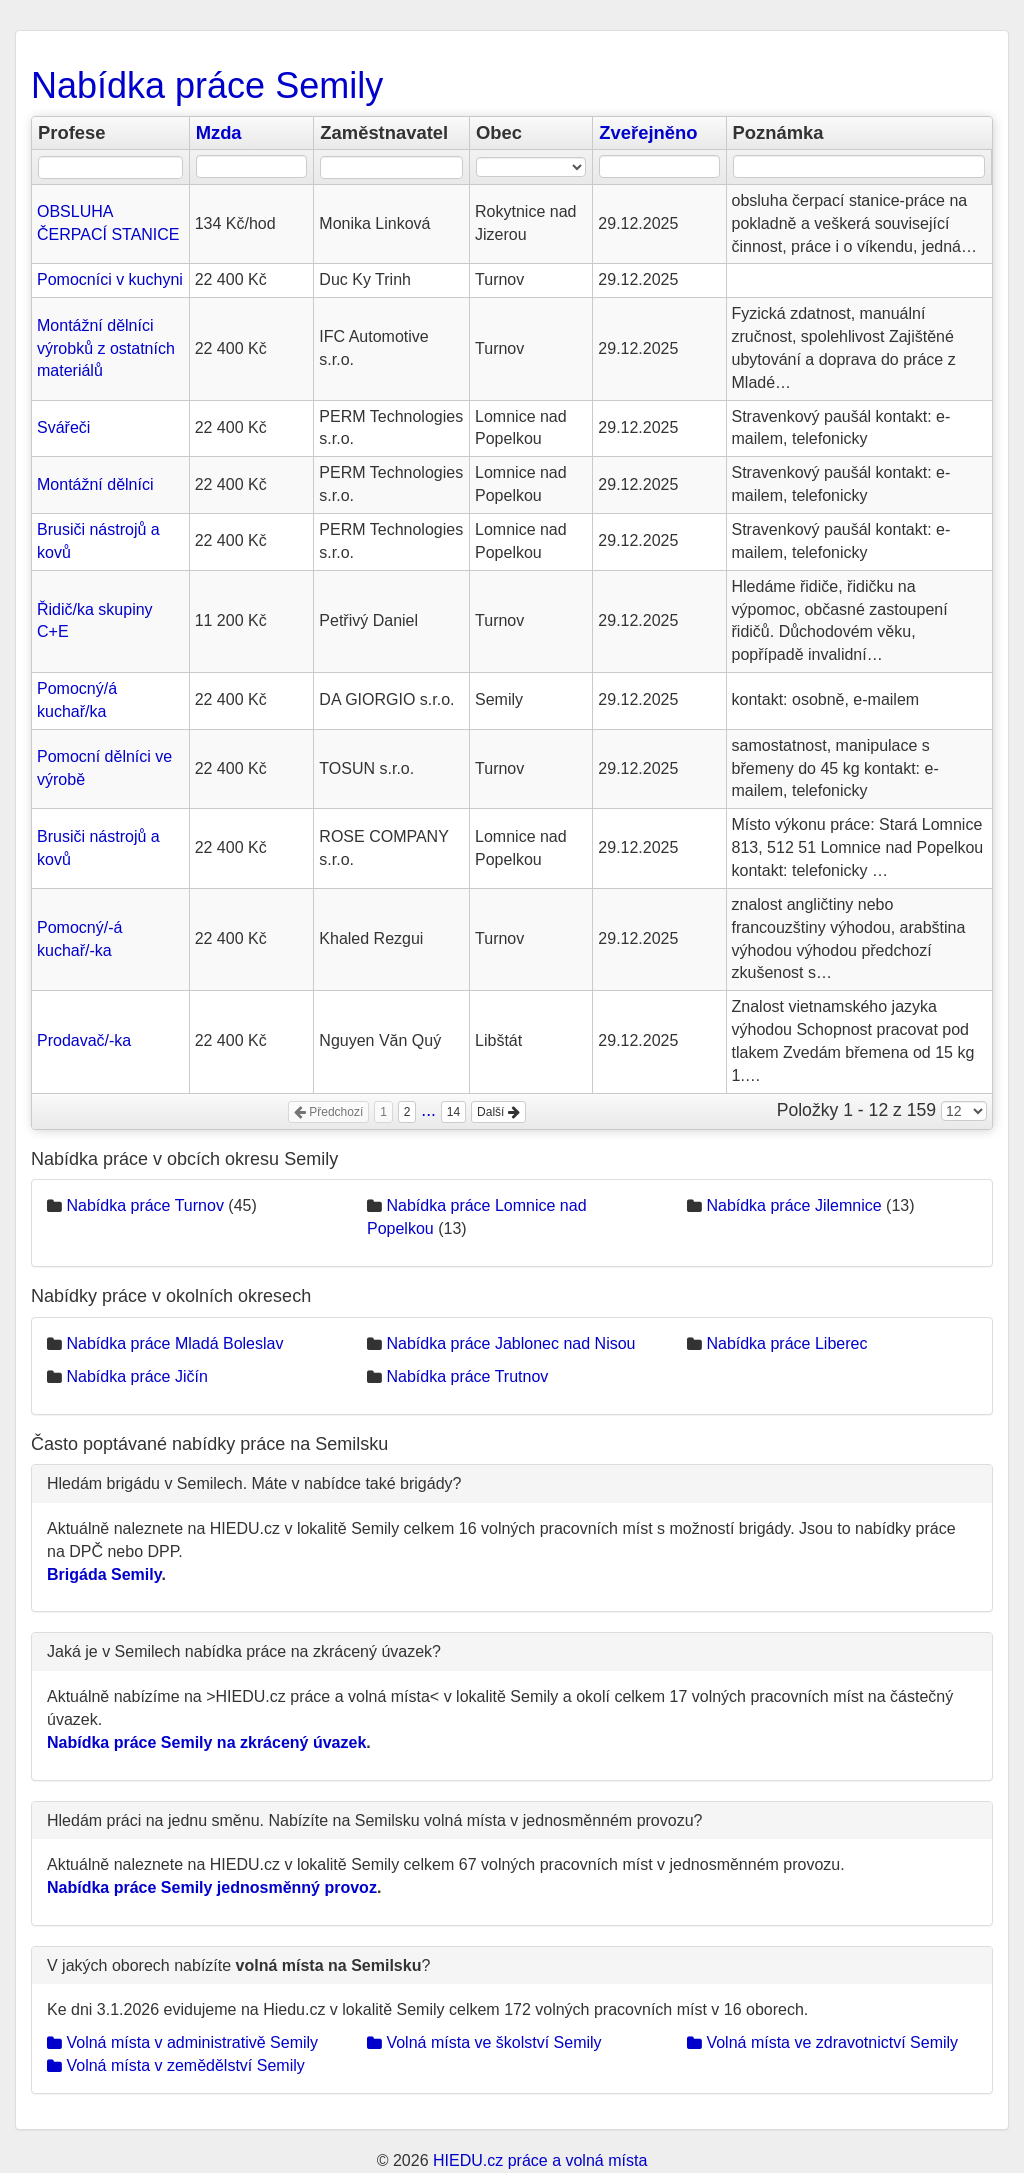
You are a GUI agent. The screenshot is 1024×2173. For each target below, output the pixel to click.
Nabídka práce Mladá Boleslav (174, 1343)
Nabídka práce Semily (207, 85)
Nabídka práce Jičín (136, 1376)
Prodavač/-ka (84, 1040)
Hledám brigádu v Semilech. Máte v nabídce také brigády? (254, 1483)
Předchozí (328, 1112)
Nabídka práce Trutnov (467, 1376)
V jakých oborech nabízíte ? (238, 1965)
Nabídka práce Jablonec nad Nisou (510, 1343)
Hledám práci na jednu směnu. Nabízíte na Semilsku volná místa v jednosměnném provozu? (374, 1820)
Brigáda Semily (104, 1574)
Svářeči (63, 427)
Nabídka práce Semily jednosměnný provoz (212, 1887)
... (428, 1110)
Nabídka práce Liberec (786, 1343)
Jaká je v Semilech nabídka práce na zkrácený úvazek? (244, 1651)
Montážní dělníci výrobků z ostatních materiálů (106, 348)
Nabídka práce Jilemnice (793, 1205)
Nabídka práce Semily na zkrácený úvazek (206, 1742)
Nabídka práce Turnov (144, 1205)
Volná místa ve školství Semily (484, 2042)
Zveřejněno (648, 132)
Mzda (219, 132)
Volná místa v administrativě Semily (182, 2042)
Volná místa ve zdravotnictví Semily (822, 2042)
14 (453, 1112)
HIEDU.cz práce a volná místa (540, 2160)
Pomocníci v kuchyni (110, 279)
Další (498, 1112)
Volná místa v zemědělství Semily (176, 2065)
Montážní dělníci (95, 484)
